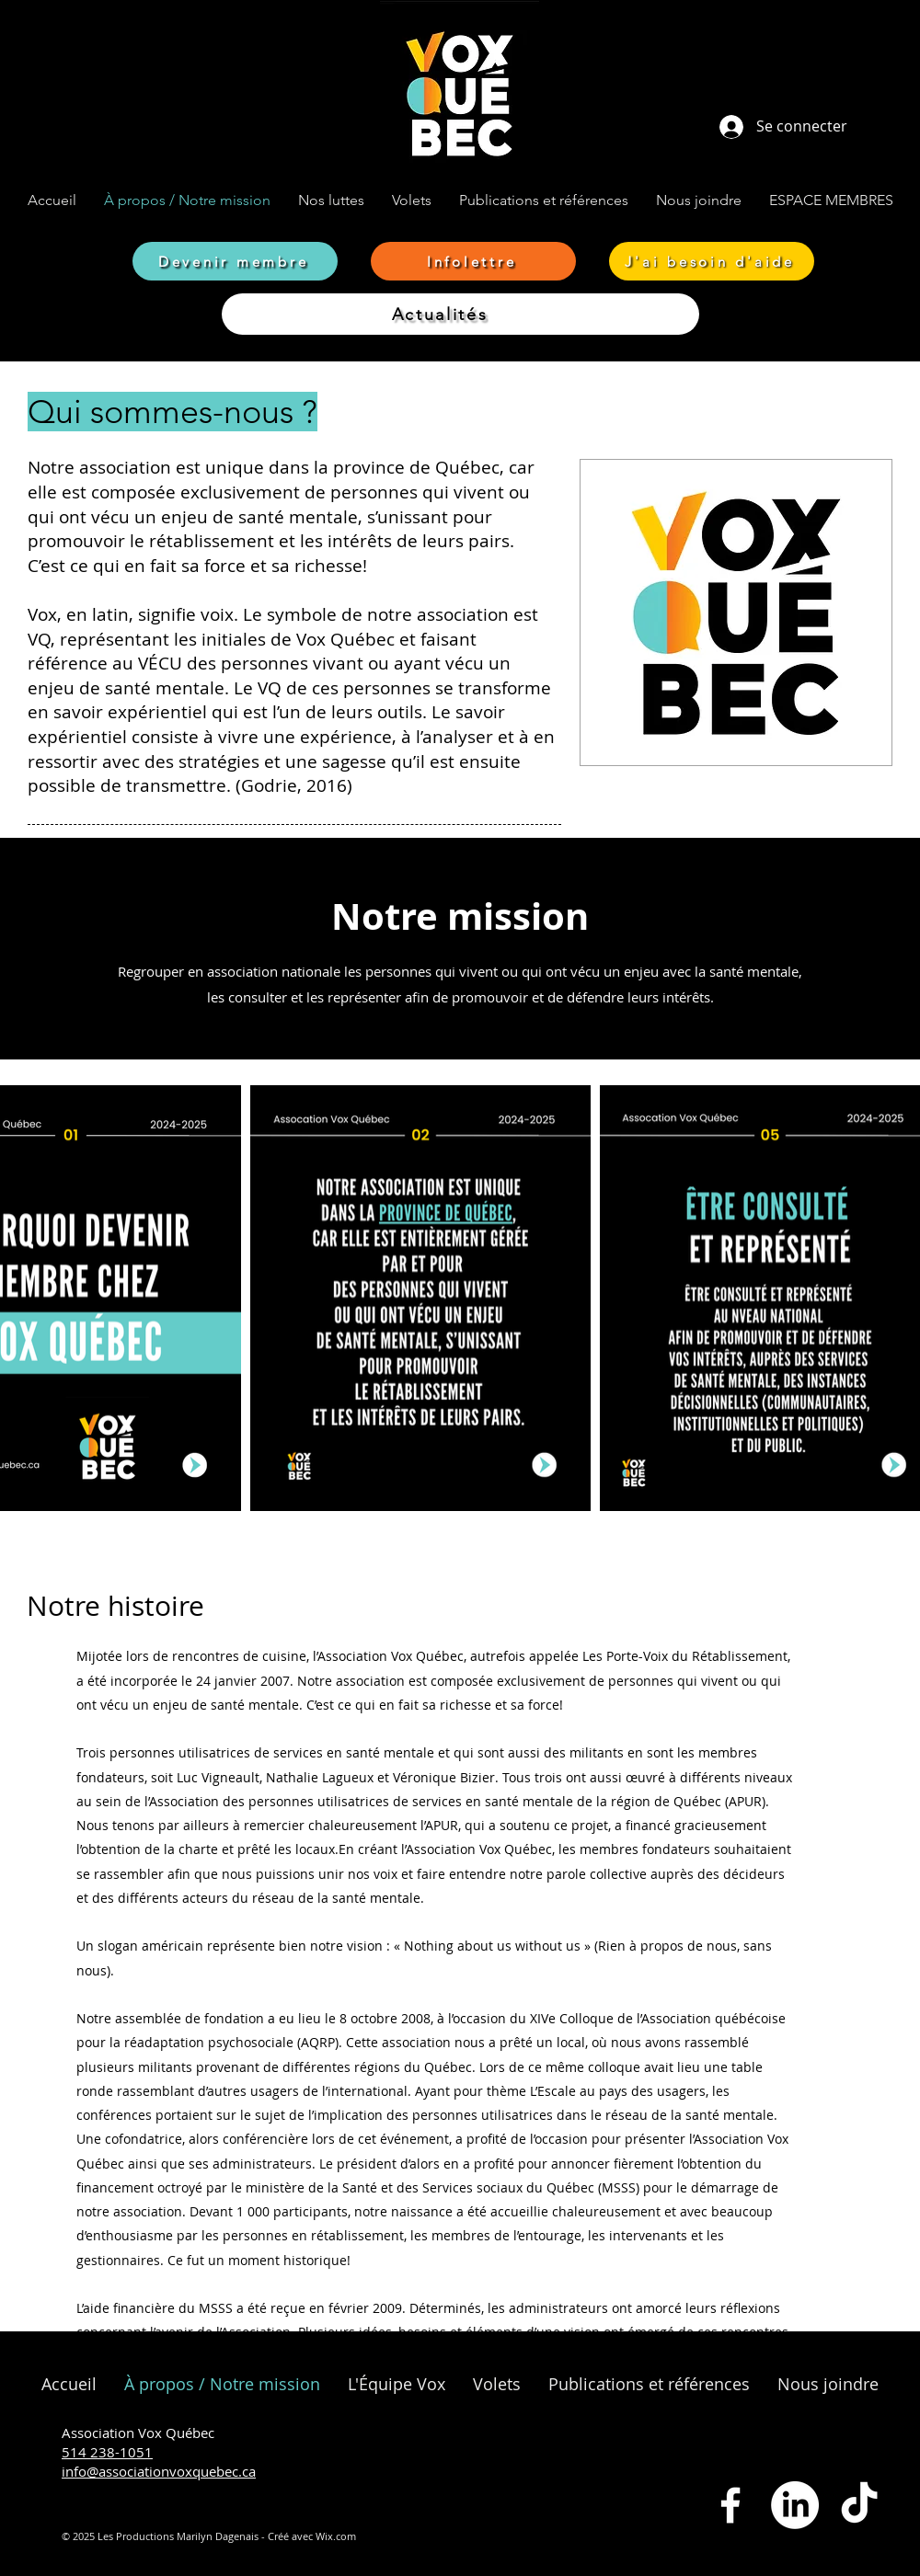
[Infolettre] (473, 261)
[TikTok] (859, 2505)
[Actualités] (460, 314)
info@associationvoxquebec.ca (159, 2471)
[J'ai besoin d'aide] (711, 261)
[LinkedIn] (795, 2505)
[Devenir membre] (235, 261)
